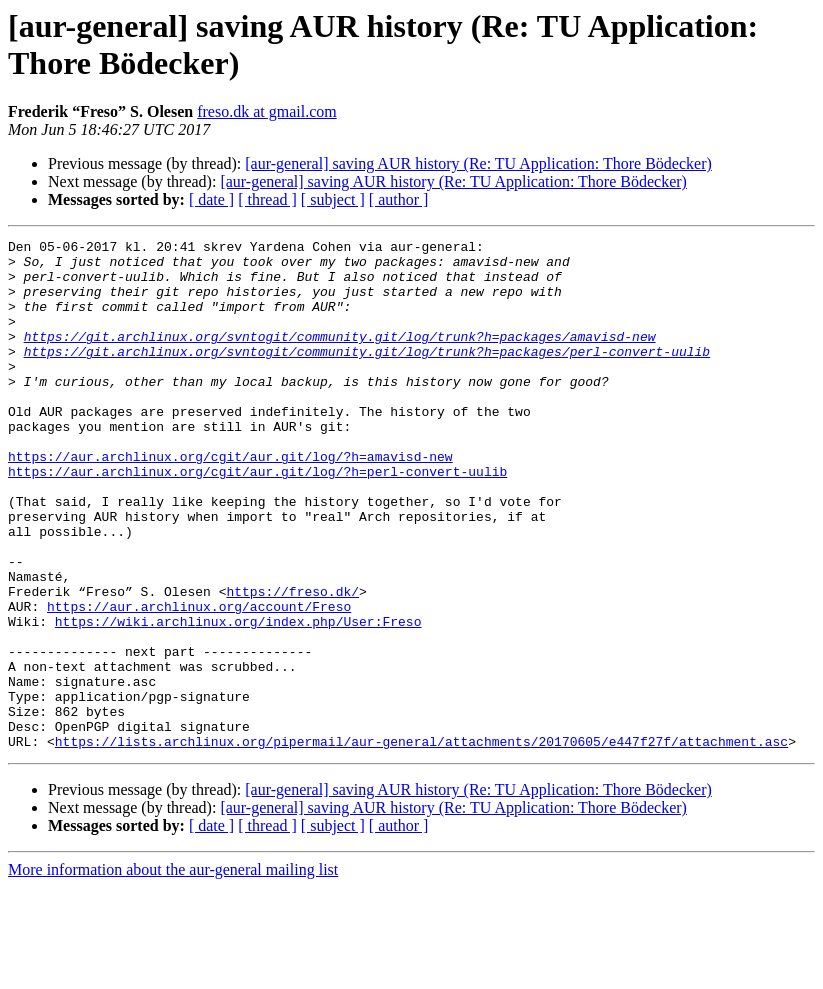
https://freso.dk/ (292, 663)
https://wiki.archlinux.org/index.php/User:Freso (238, 699)
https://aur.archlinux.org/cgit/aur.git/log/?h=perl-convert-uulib (257, 519)
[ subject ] (333, 199)
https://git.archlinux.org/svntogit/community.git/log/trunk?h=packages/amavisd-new (340, 357)
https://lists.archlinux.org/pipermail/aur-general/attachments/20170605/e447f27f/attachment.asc (421, 843)
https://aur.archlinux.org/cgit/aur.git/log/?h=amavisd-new (230, 501)
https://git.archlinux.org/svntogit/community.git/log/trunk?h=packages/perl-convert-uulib (367, 375)
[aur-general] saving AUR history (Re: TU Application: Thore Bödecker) (478, 163)
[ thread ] (267, 199)
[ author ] (399, 199)
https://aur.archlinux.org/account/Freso (199, 681)
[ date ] (211, 199)
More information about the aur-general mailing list (173, 971)
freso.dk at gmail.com (267, 111)
